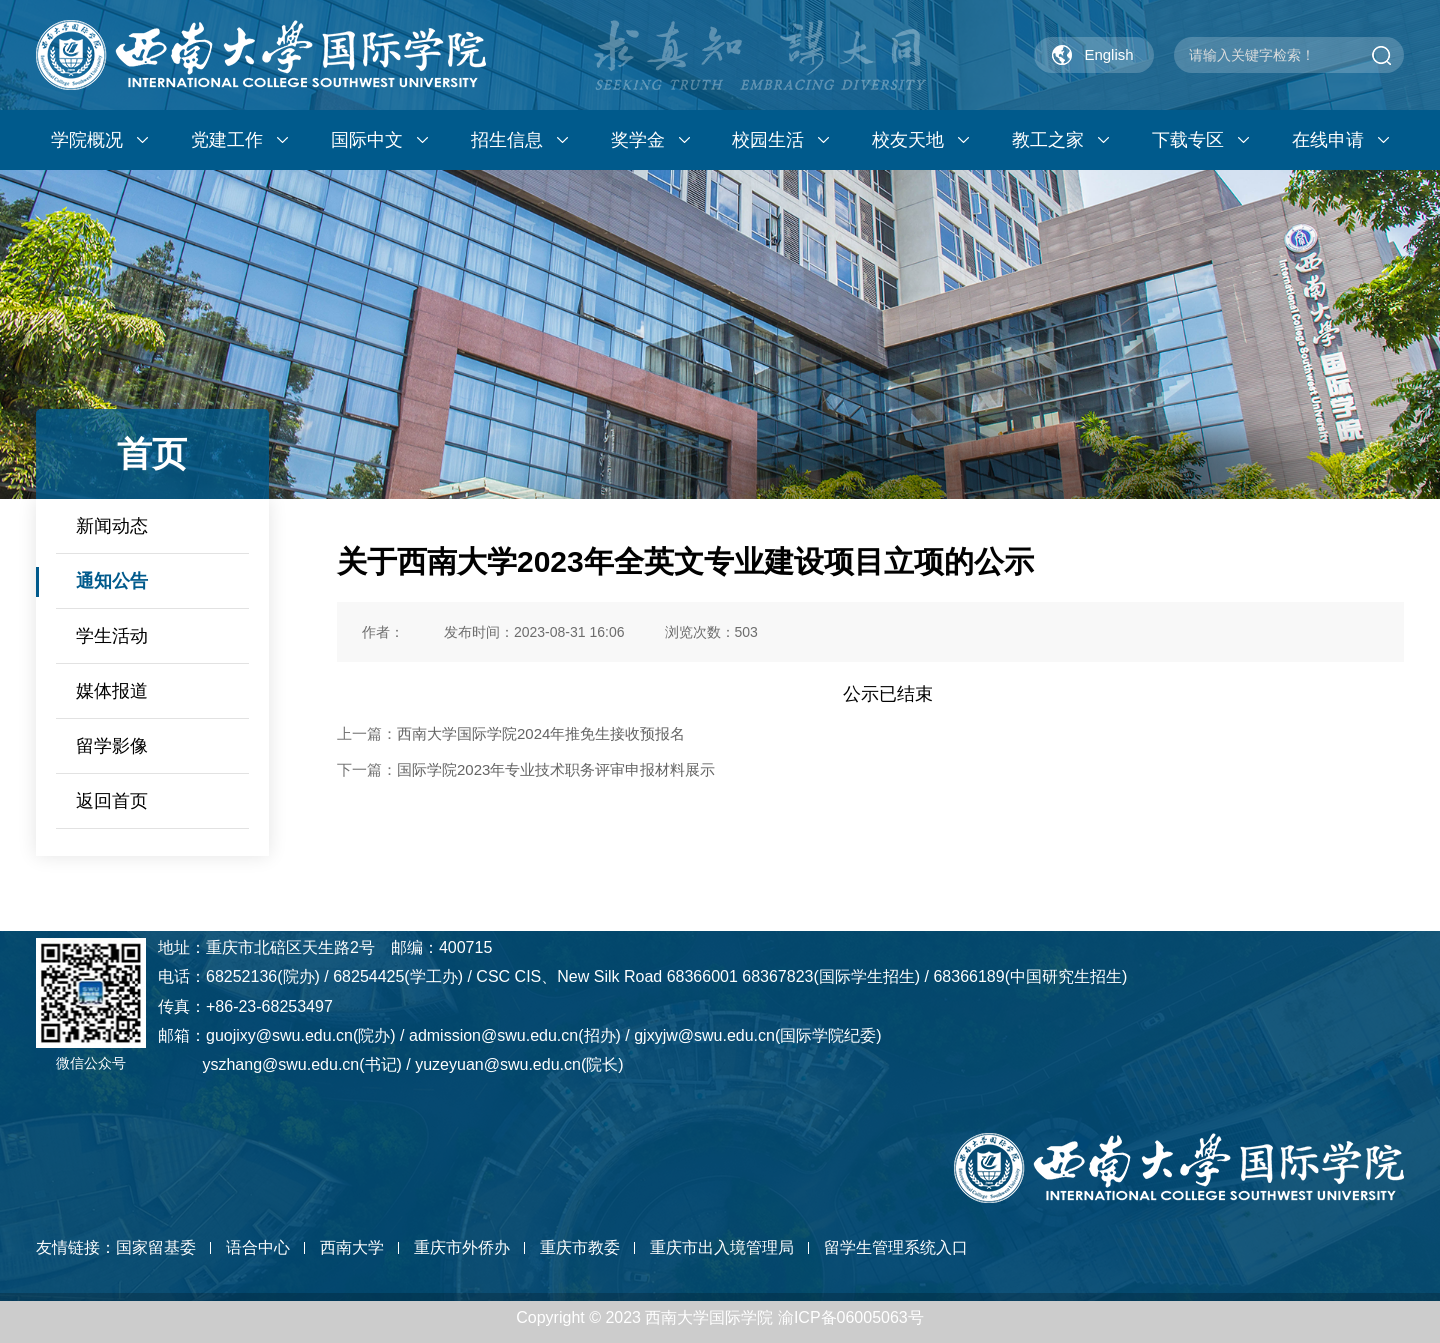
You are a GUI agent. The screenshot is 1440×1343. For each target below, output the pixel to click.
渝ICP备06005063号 (851, 1317)
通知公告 (112, 581)
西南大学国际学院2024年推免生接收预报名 (541, 733)
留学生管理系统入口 (896, 1247)
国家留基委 (156, 1247)
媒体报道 (112, 691)
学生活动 (112, 636)
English (1108, 54)
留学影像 (112, 746)
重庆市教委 (580, 1247)
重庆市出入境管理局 (722, 1247)
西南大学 (352, 1247)
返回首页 (112, 801)
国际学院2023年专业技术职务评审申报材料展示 (556, 769)
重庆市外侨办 (462, 1247)
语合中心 (258, 1247)
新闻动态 (112, 526)
